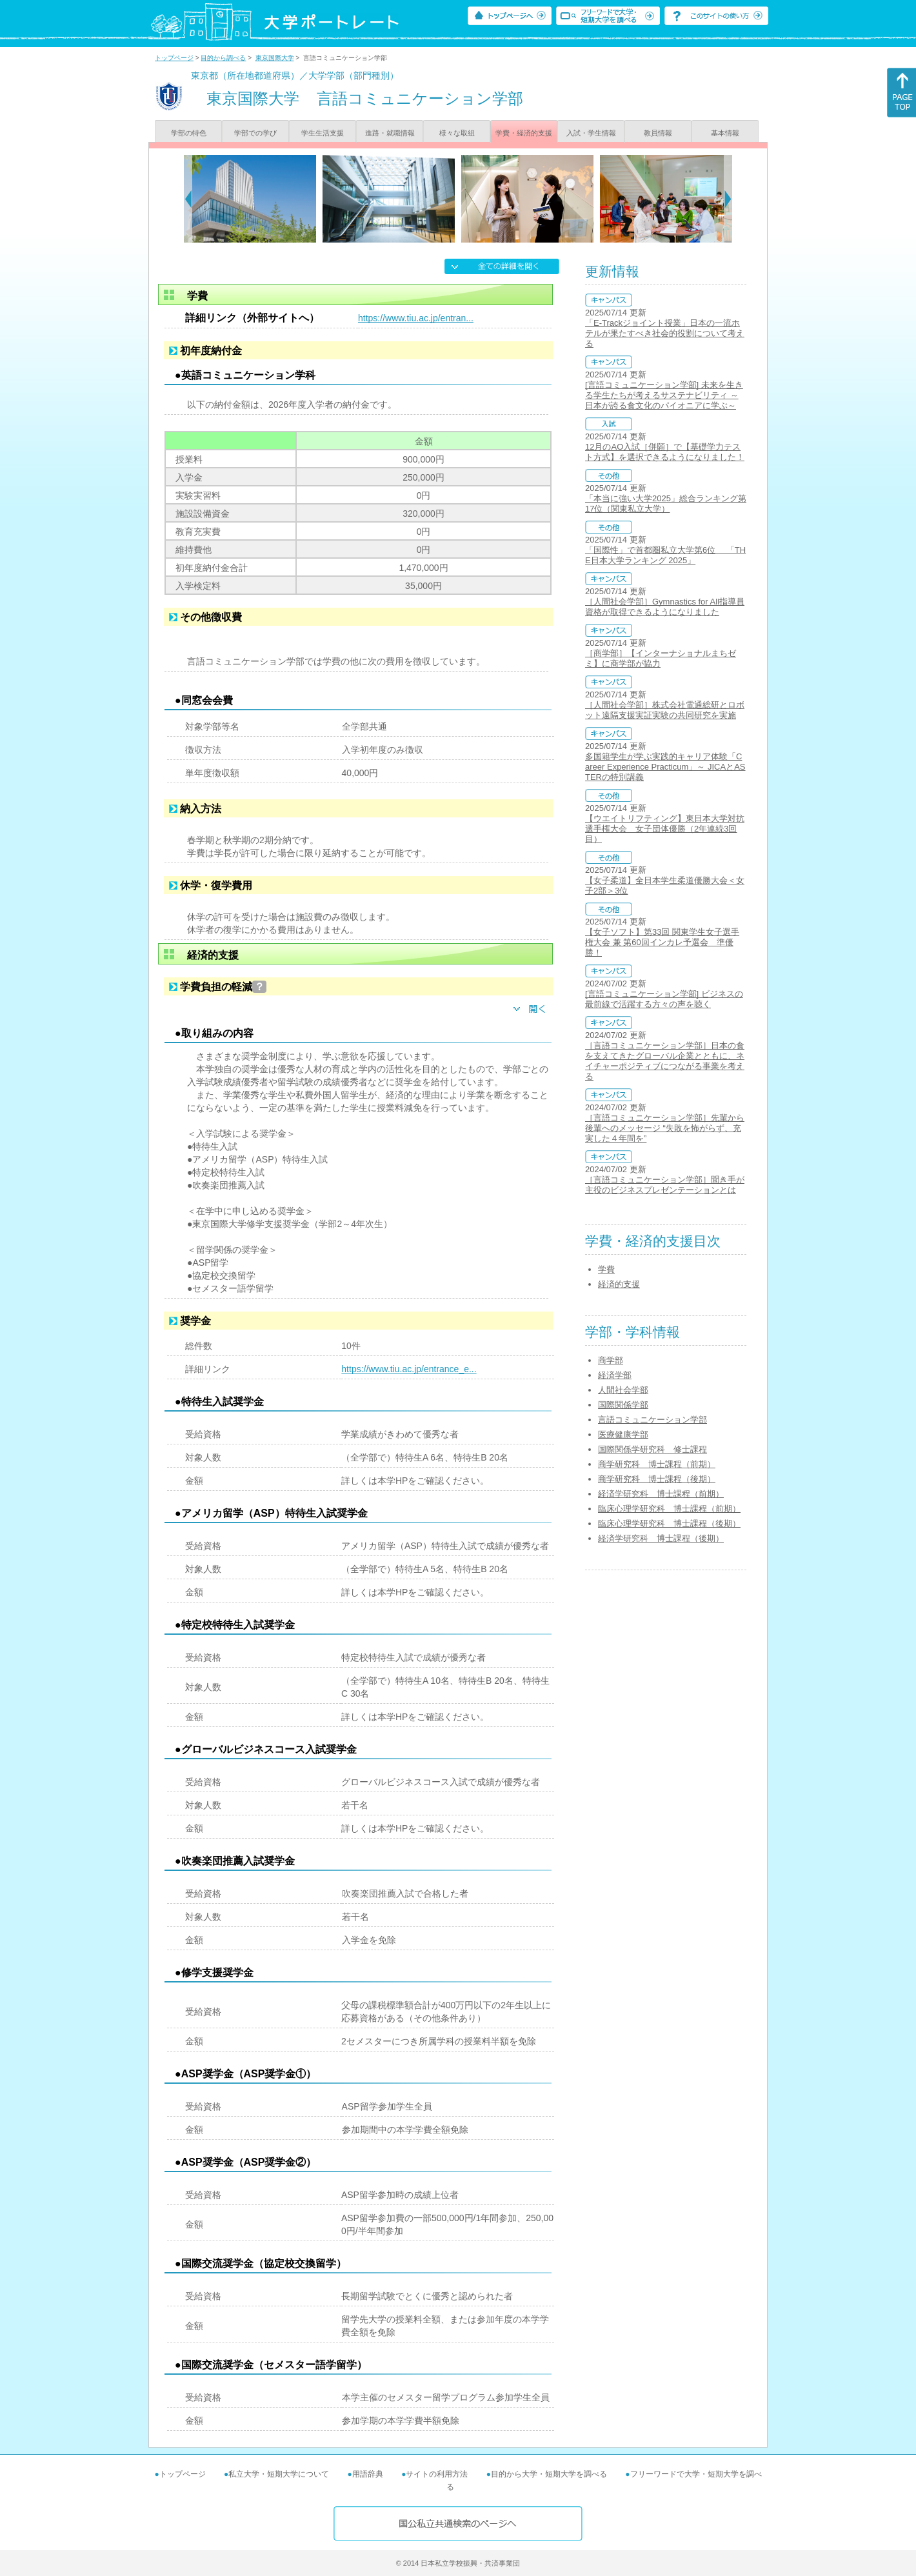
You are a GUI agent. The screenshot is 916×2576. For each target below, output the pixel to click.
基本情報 (725, 133)
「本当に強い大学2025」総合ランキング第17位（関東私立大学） (665, 504)
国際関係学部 (623, 1405)
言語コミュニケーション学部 (652, 1419)
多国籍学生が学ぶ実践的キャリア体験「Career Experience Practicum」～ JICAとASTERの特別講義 (665, 767)
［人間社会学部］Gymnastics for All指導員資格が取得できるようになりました (664, 607)
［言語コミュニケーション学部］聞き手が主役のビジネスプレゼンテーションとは (664, 1185)
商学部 (610, 1360)
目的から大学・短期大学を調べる (549, 2474)
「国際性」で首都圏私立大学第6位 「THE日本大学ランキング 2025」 (665, 555)
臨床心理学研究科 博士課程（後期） (669, 1523)
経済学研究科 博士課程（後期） (661, 1538)
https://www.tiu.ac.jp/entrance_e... (408, 1369)
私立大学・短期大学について (278, 2474)
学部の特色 (188, 133)
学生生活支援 (322, 133)
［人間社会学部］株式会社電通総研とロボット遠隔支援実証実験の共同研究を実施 (664, 710)
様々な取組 (457, 133)
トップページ (174, 57)
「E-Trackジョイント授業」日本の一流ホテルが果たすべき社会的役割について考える (664, 333)
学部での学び (255, 133)
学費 (606, 1269)
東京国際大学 (274, 57)
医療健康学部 (623, 1434)
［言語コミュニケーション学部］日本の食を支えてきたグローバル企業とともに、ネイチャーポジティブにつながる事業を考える (664, 1061)
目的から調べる (223, 57)
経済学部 (615, 1375)
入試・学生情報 (591, 133)
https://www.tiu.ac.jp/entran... (415, 318)
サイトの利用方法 (437, 2474)
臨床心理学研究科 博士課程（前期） (669, 1508)
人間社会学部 (623, 1390)
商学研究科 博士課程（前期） (656, 1464)
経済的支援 (619, 1284)
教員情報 (658, 133)
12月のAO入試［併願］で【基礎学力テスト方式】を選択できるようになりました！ (664, 452)
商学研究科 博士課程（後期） (656, 1479)
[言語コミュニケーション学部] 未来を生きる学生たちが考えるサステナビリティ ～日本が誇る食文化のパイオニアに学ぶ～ (664, 395)
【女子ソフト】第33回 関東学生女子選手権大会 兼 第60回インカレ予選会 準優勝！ (662, 942)
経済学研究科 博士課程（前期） (661, 1494)
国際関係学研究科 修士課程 (652, 1449)
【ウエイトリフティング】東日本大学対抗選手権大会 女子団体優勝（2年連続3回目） (664, 829)
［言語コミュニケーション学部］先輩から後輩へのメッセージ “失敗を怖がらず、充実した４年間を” (664, 1128)
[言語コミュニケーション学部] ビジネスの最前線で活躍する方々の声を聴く (664, 999)
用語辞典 (367, 2474)
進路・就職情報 (390, 133)
